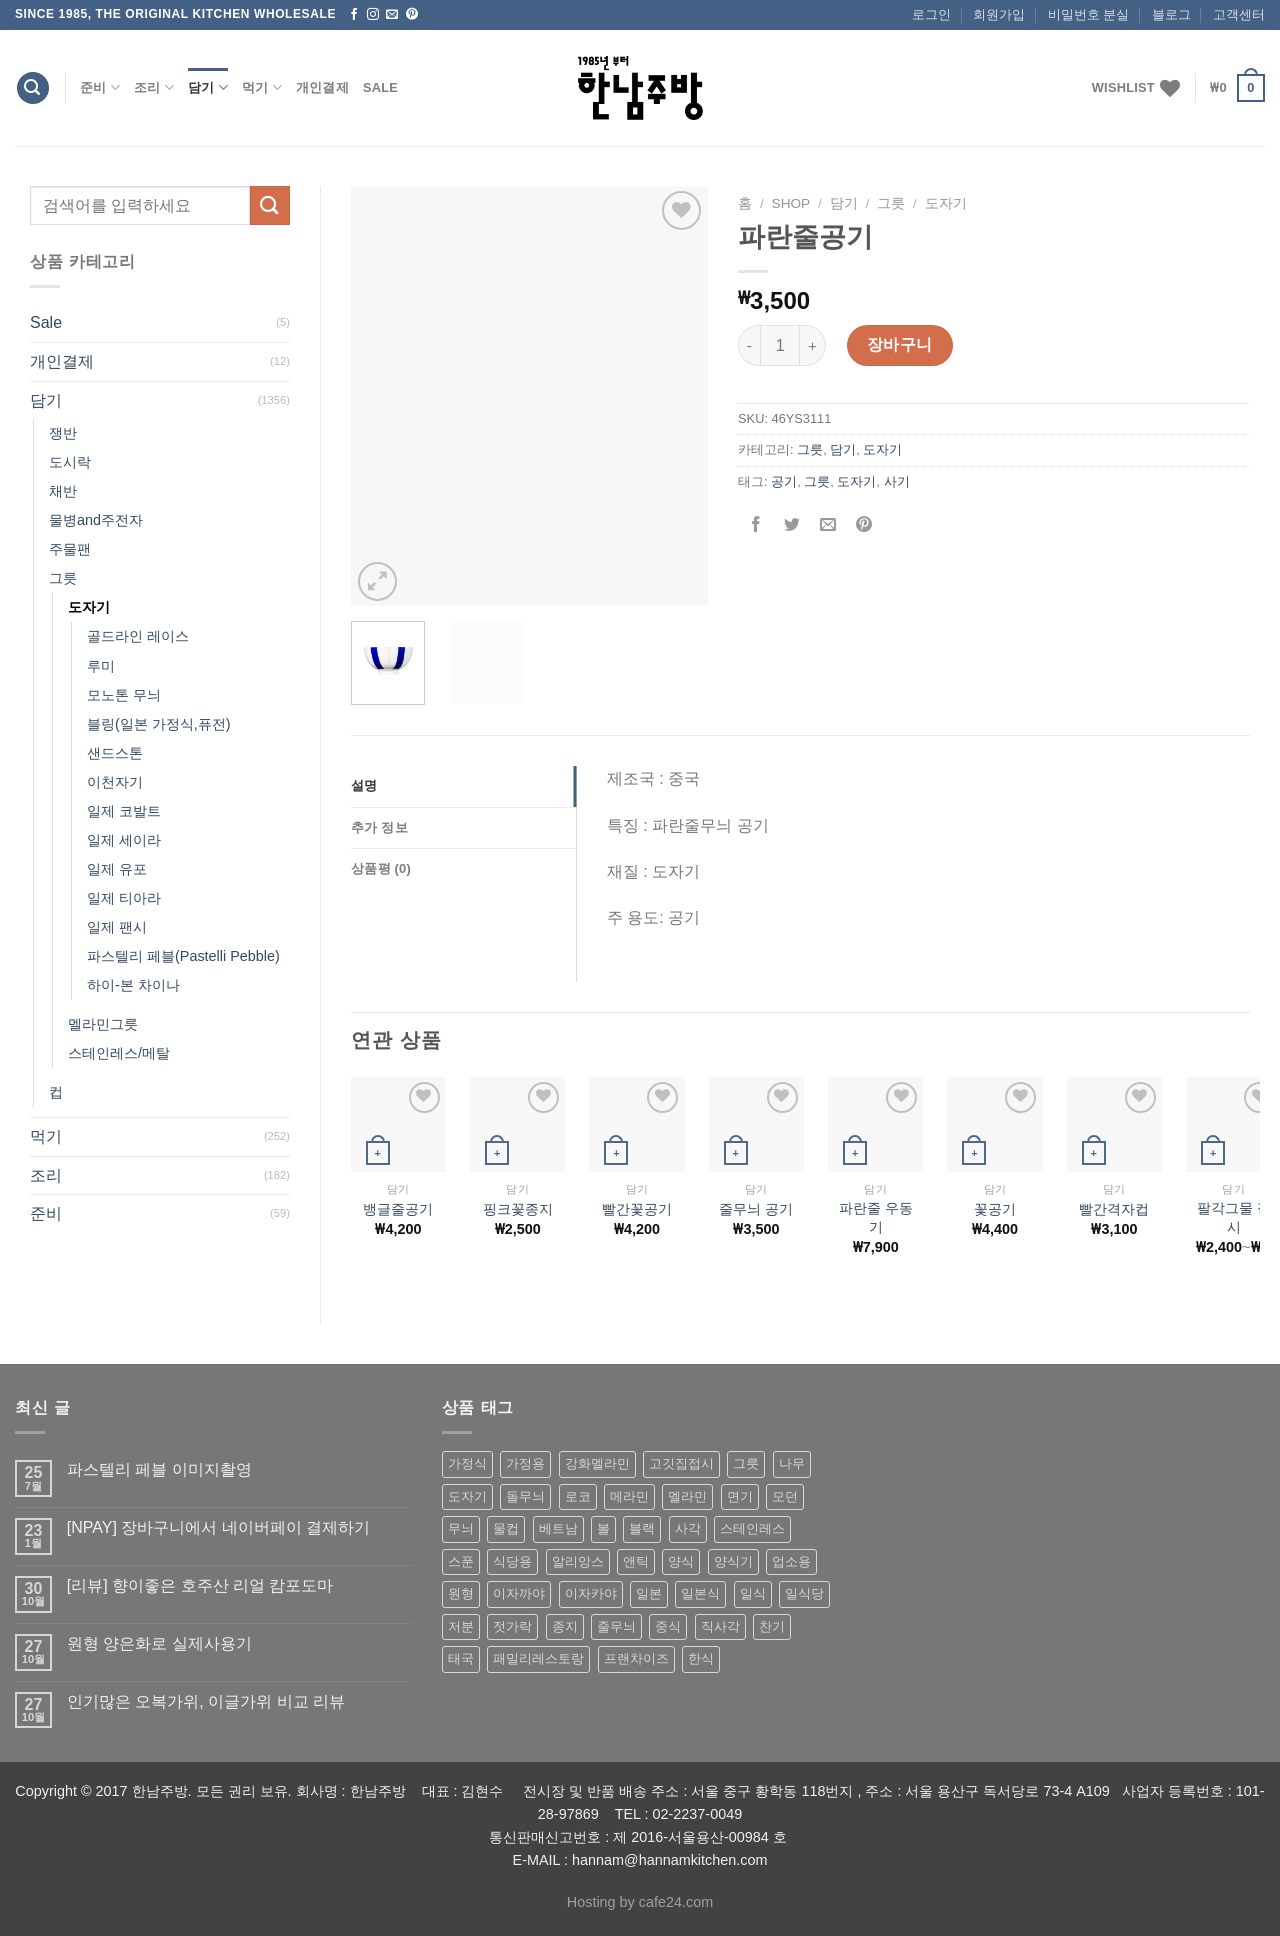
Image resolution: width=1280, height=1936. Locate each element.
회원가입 (999, 14)
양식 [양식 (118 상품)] (681, 1561)
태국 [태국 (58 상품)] (461, 1658)
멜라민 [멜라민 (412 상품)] (687, 1496)
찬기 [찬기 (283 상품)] (772, 1626)
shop (791, 203)
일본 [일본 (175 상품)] (649, 1593)
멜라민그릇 (103, 1024)
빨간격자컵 (1114, 1209)
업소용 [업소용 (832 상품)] (791, 1561)
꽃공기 (995, 1209)
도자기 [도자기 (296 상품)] (467, 1496)
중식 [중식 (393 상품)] (668, 1626)
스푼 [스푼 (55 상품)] (461, 1561)
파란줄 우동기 (876, 1217)
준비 (100, 87)
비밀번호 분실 (1089, 14)
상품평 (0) (381, 868)
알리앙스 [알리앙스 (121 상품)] (578, 1561)
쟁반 (63, 433)
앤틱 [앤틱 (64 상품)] (636, 1561)
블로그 (1171, 14)
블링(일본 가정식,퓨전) (159, 724)
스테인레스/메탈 (119, 1053)
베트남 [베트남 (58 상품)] (558, 1528)
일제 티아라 (124, 898)
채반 (63, 491)
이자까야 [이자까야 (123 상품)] (519, 1593)
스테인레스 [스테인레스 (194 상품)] (752, 1528)
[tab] (463, 786)
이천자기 (115, 782)
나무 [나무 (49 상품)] (792, 1463)
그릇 (63, 578)
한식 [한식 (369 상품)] (701, 1658)
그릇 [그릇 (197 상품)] (746, 1463)
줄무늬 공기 (756, 1209)
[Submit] (270, 205)
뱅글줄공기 (398, 1209)
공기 (784, 481)
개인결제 (322, 87)
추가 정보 (379, 827)
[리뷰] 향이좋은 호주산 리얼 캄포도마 (200, 1585)
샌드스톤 (115, 753)
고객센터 (1239, 14)
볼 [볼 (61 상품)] (603, 1528)
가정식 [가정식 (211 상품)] (467, 1463)
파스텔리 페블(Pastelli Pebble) (183, 956)
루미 (101, 666)
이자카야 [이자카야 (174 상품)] (591, 1593)
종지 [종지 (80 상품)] (565, 1626)
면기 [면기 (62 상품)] (740, 1496)
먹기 (262, 87)
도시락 (70, 462)
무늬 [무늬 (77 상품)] (461, 1528)
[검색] (33, 88)
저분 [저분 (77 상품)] (461, 1626)
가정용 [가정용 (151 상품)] (525, 1463)
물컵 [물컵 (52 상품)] (506, 1528)
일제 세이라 (124, 840)
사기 (897, 481)
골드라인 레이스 (138, 636)
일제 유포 (117, 869)
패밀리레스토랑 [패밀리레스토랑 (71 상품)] (538, 1658)
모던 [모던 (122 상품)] (785, 1496)
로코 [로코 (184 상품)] (578, 1496)
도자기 (89, 607)
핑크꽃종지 (518, 1209)
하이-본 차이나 (133, 985)
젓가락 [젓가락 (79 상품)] (512, 1626)
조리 (154, 87)
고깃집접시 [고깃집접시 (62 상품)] (681, 1463)
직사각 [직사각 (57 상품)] (720, 1626)
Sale (380, 87)
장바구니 (900, 344)
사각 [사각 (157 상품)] (688, 1528)
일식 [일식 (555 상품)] (753, 1593)
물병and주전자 (96, 520)
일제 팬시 (117, 927)
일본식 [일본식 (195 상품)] (700, 1593)
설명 (364, 785)
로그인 (931, 14)
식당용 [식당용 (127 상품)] (512, 1561)
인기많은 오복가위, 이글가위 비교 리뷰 (206, 1701)
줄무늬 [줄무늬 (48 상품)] (616, 1626)
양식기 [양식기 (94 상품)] (733, 1561)
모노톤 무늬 (124, 695)
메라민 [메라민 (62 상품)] (629, 1496)
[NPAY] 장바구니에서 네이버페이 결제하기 (218, 1527)
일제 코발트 (124, 811)
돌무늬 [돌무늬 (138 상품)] (525, 1496)
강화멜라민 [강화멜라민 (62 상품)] (597, 1463)
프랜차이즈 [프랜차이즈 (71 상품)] (636, 1658)
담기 (208, 87)
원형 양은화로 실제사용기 (159, 1643)
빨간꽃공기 (637, 1209)
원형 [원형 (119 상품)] (461, 1593)
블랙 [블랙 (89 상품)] (642, 1528)
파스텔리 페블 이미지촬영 (159, 1469)
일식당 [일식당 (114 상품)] (804, 1593)
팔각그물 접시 (1234, 1217)
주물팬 (70, 549)
